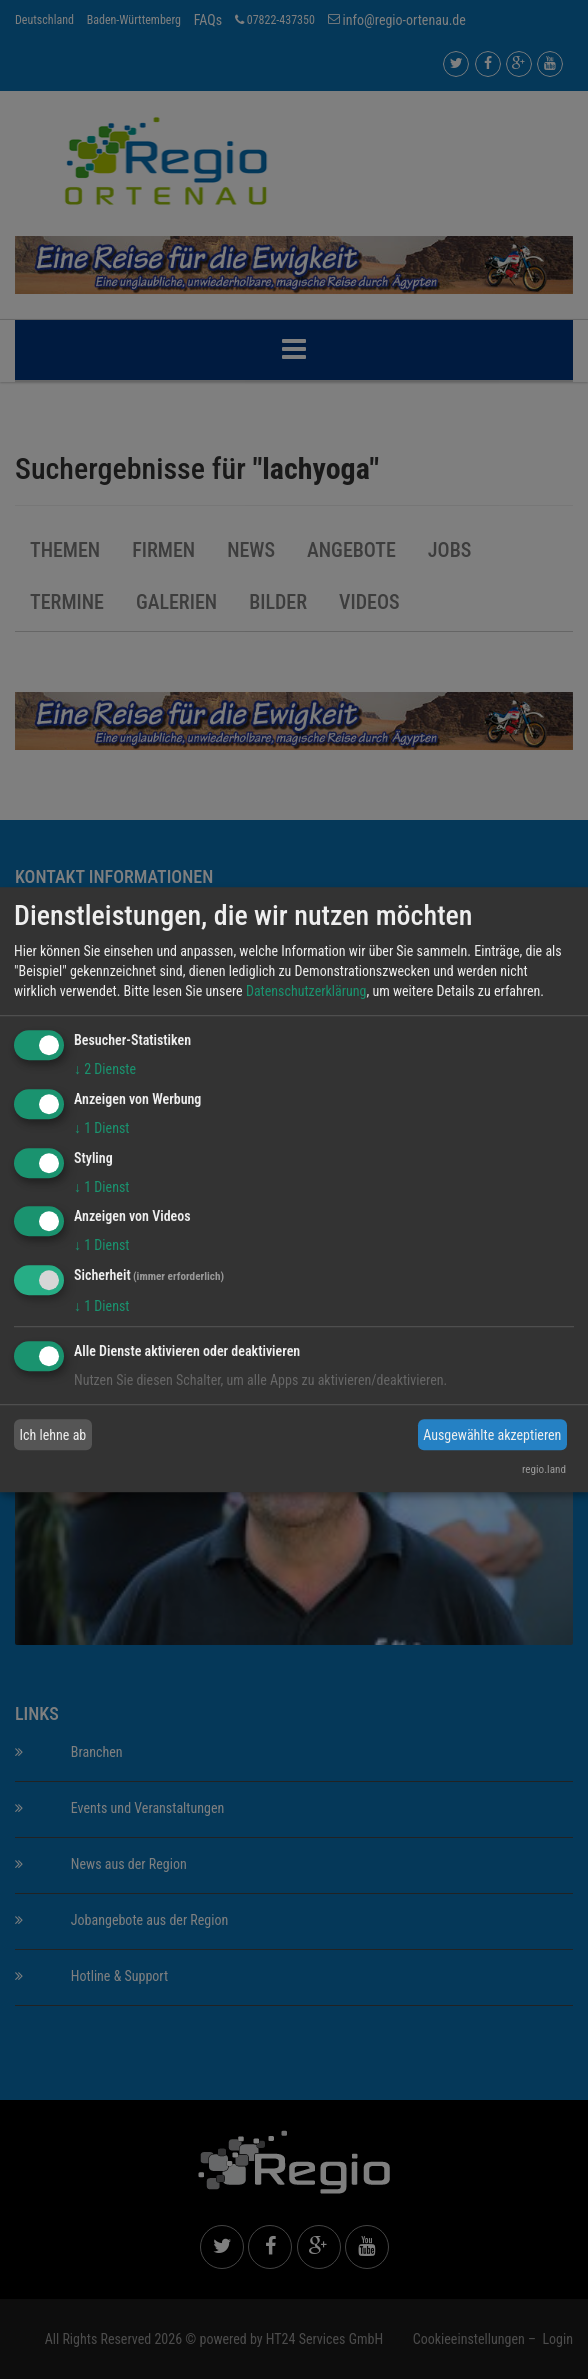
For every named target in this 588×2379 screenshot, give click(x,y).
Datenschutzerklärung (306, 991)
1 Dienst (101, 1128)
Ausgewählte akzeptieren (492, 1435)
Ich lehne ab (53, 1435)
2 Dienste (105, 1069)
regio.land (544, 1469)
